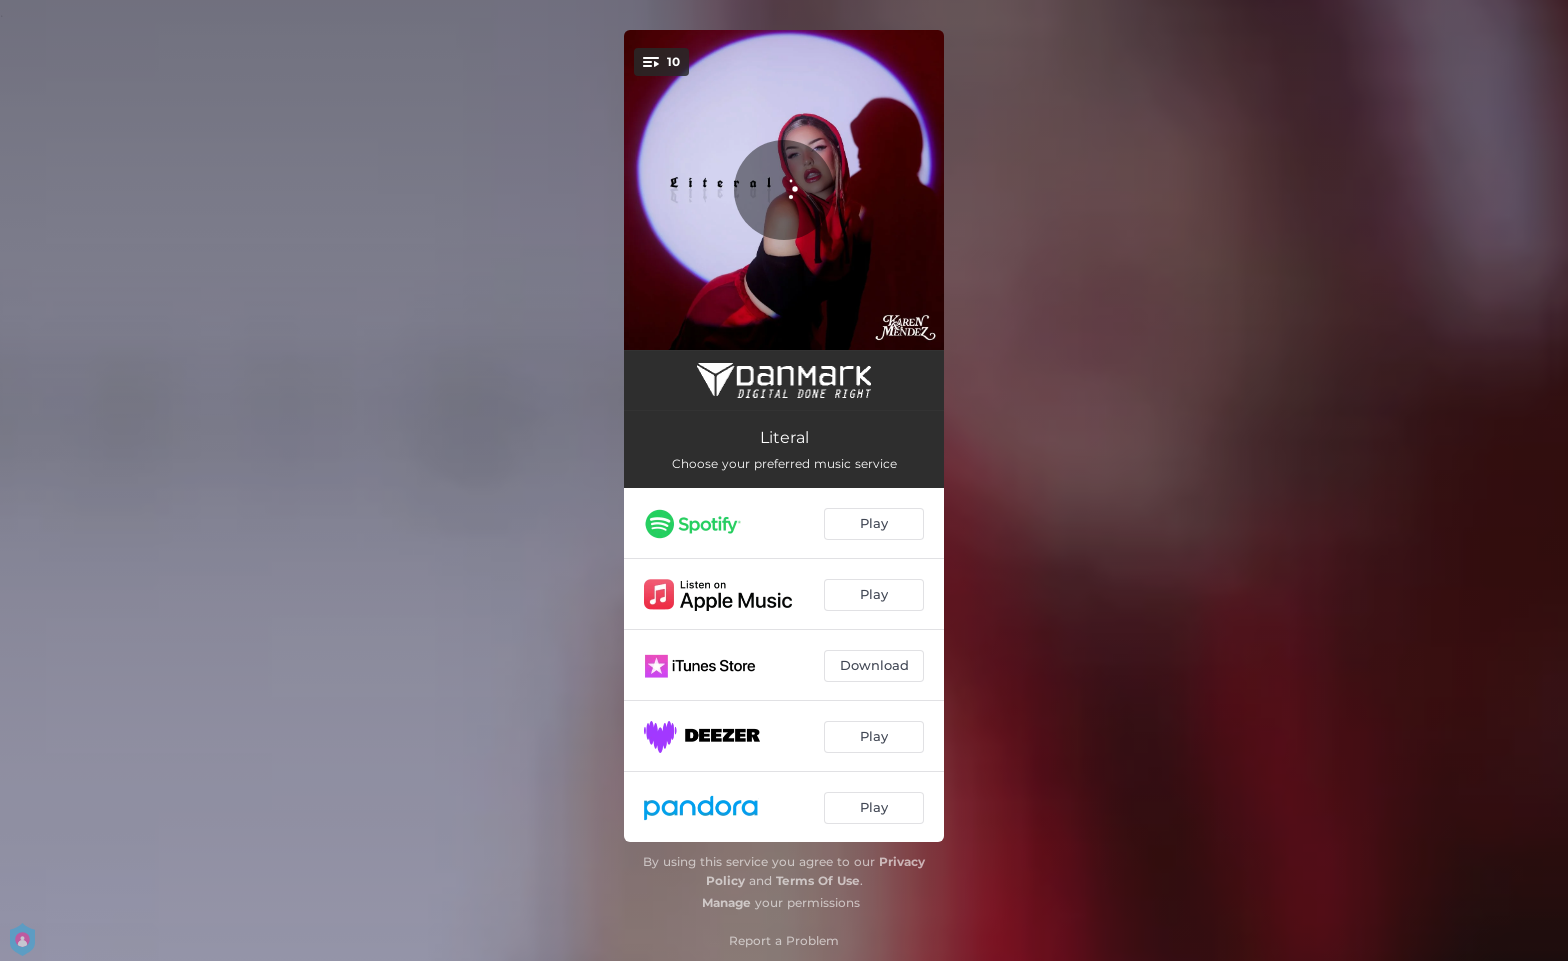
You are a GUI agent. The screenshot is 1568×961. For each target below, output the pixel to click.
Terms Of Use (818, 880)
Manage (726, 902)
